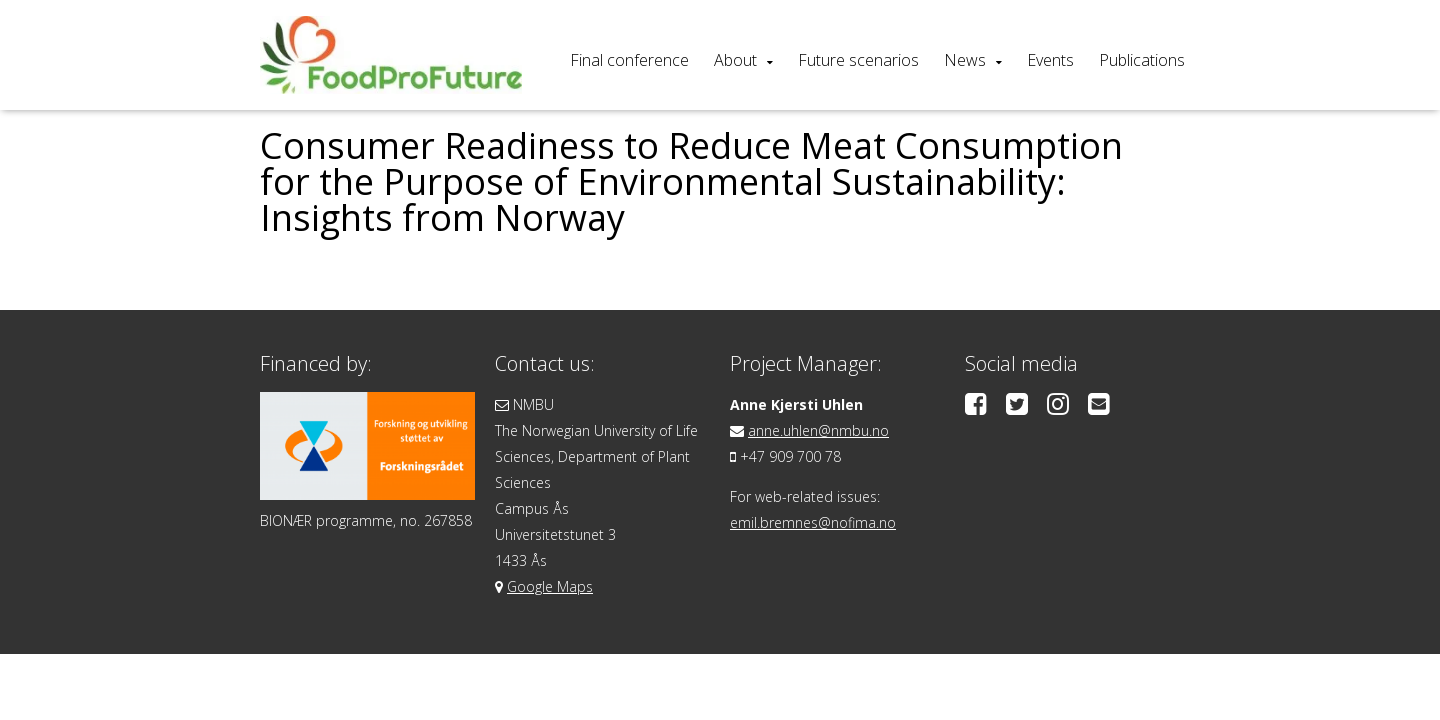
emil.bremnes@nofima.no (813, 522)
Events (1050, 60)
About (735, 60)
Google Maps (550, 586)
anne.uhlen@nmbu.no (818, 430)
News (965, 60)
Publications (1142, 60)
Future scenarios (858, 60)
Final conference (629, 60)
